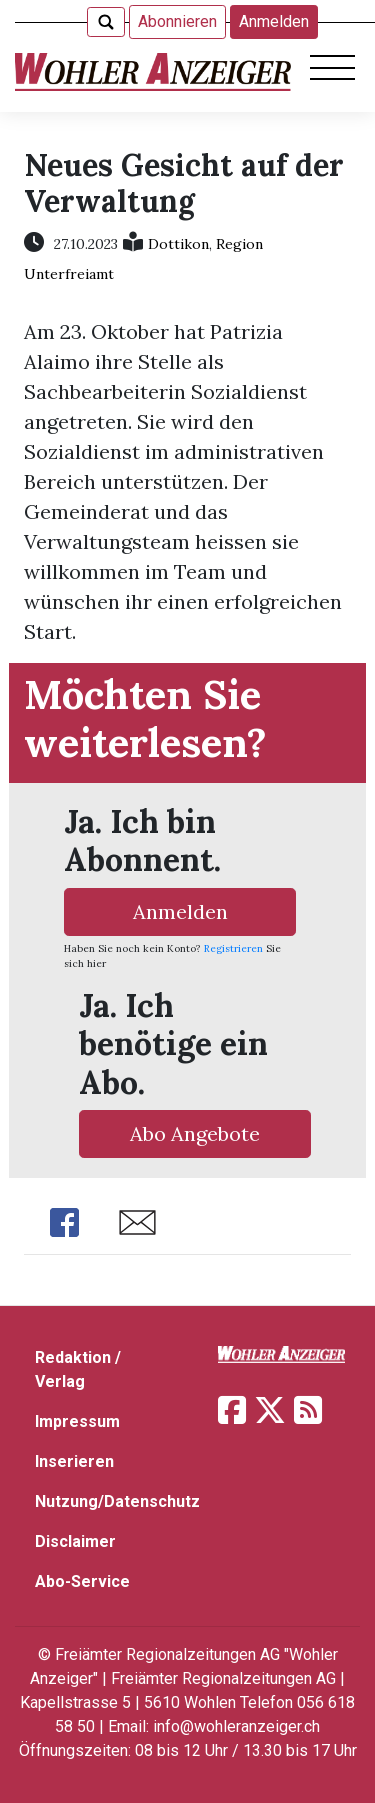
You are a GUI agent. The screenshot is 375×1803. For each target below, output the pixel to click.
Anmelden (274, 21)
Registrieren (233, 948)
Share (64, 1222)
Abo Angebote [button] (195, 1133)
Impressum (77, 1421)
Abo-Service (82, 1581)
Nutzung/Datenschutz (117, 1501)
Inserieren (74, 1461)
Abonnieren (177, 21)
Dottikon (178, 244)
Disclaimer (75, 1541)
